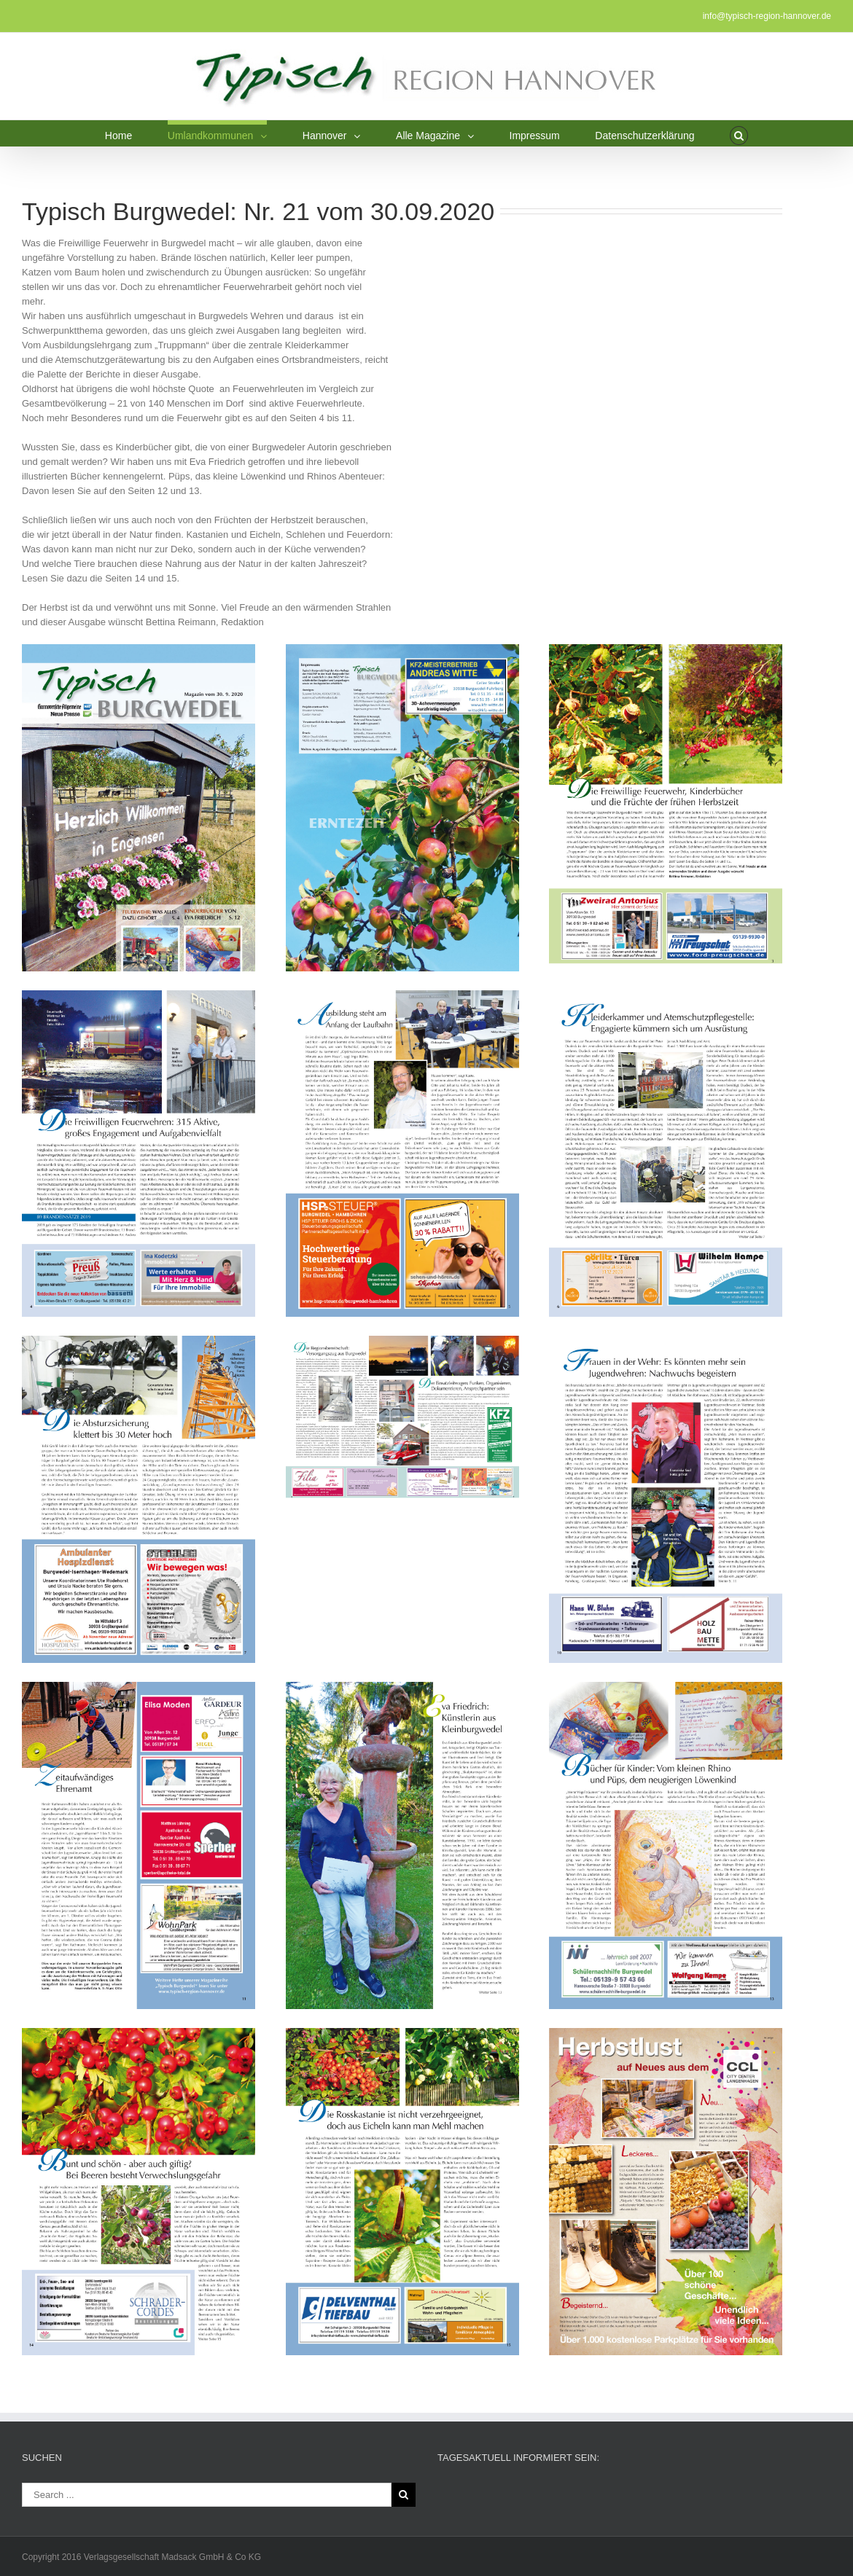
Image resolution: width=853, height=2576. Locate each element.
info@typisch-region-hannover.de (767, 16)
